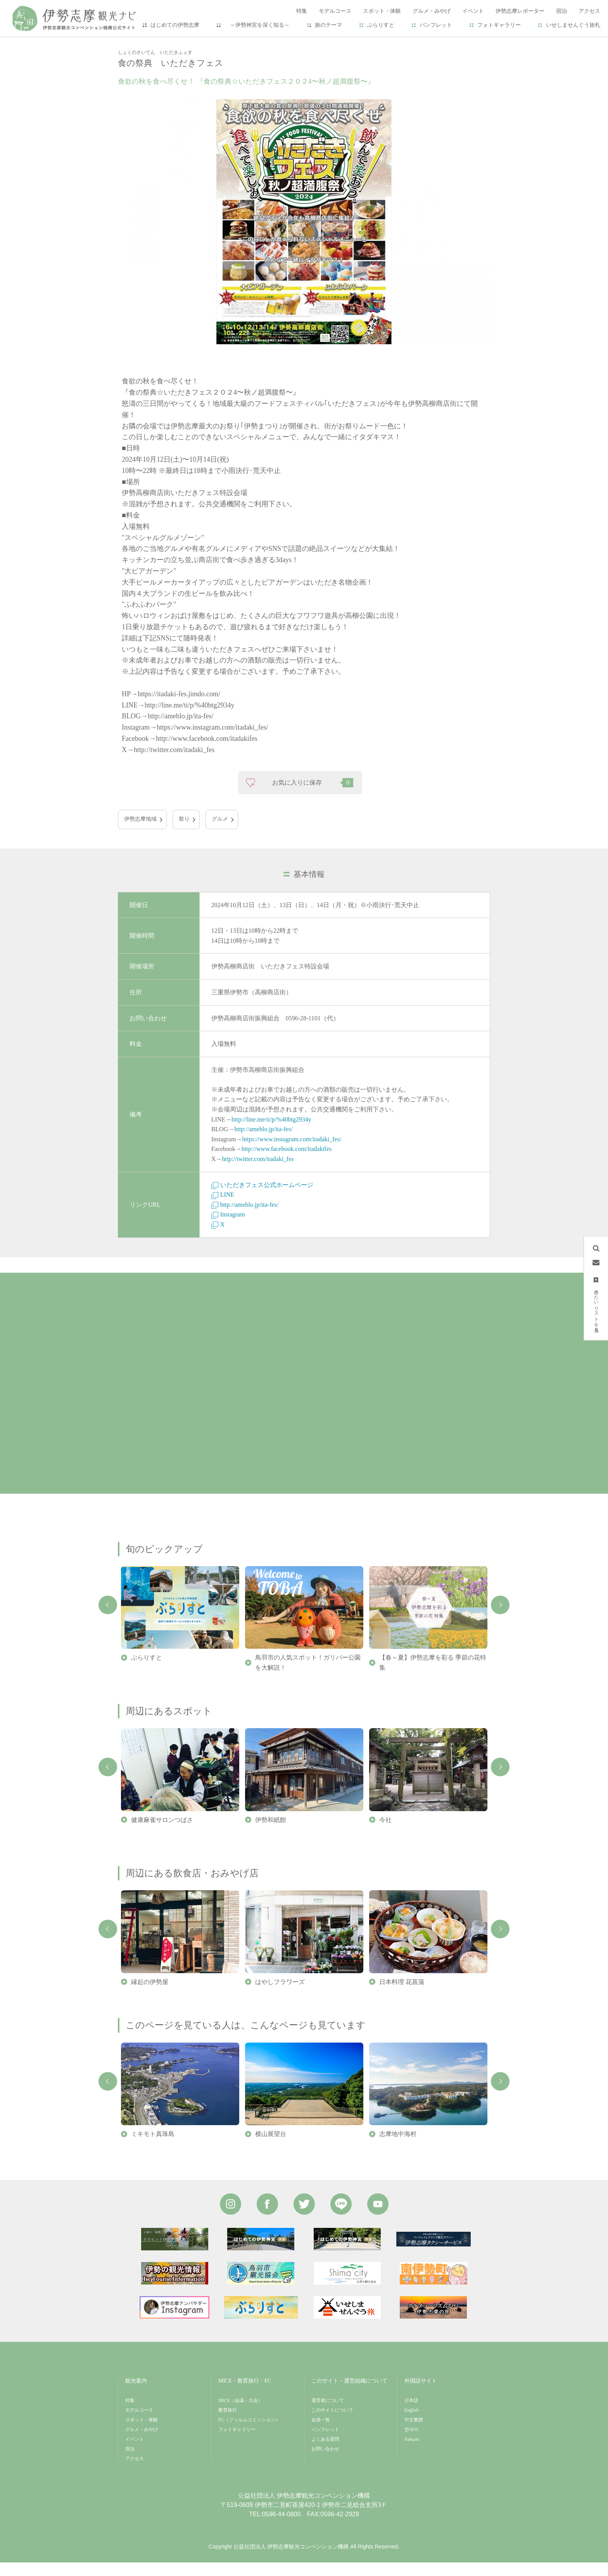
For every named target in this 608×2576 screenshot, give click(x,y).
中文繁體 (413, 2433)
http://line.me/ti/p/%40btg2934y (271, 1132)
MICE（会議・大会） (240, 2413)
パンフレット (436, 25)
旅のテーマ (328, 25)
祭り (184, 832)
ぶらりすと (380, 25)
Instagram (228, 1228)
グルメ (220, 832)
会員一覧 (320, 2433)
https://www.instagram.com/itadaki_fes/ (292, 1152)
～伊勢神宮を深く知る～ (257, 25)
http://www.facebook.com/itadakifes (287, 1162)
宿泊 (130, 2462)
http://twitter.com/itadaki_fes (258, 1172)
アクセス (134, 2471)
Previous (107, 1618)
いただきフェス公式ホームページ (262, 1198)
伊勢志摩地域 (140, 832)
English (411, 2423)
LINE (222, 1208)
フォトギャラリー (499, 25)
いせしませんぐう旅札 (573, 25)
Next (500, 1618)
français (411, 2452)
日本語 (411, 2413)
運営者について (327, 2413)
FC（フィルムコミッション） (249, 2433)
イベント (152, 43)
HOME (126, 43)
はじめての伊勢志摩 (174, 25)
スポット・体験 (141, 2433)
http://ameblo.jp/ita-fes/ (263, 1142)
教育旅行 (227, 2423)
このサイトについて (332, 2423)
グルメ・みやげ (141, 2442)
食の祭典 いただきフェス (203, 43)
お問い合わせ (325, 2462)
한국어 (411, 2442)
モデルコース (139, 2423)
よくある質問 (325, 2452)
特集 (130, 2413)
